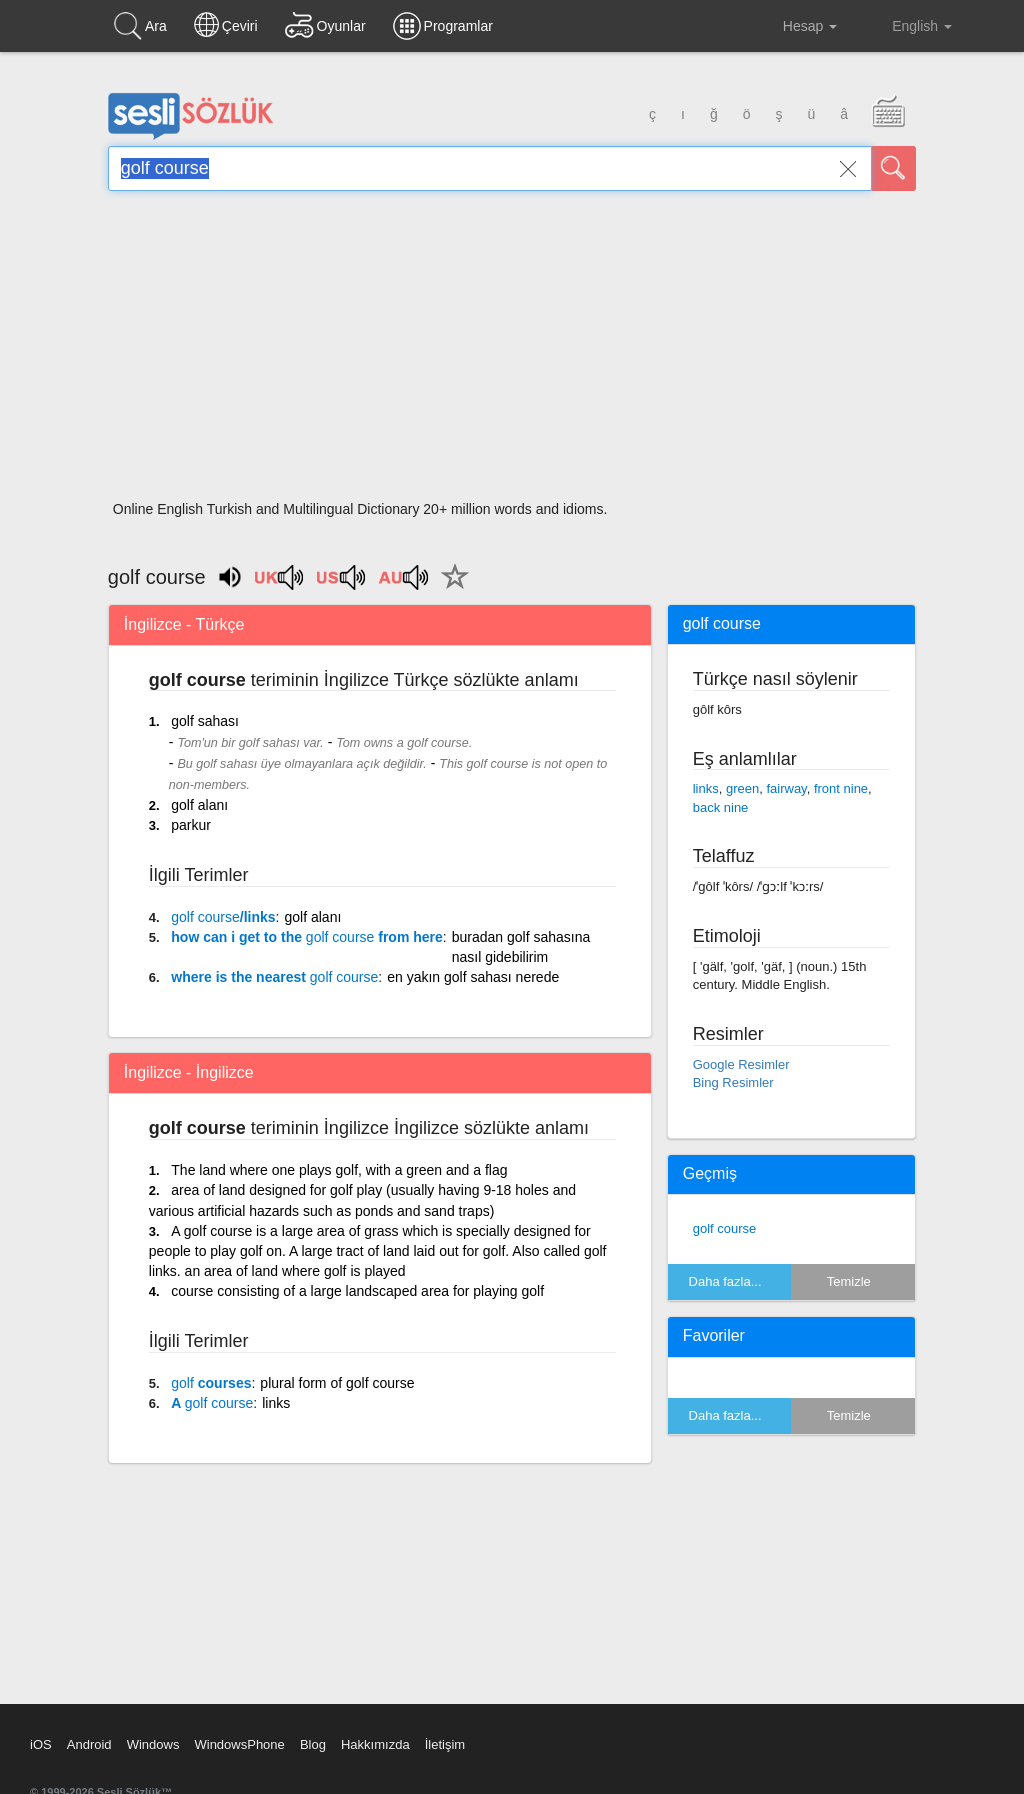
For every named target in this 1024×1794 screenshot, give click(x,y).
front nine (841, 788)
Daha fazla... (725, 1281)
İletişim (445, 1744)
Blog (313, 1744)
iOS (41, 1744)
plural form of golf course (337, 1383)
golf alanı (199, 805)
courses (211, 1383)
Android (89, 1744)
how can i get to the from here (307, 937)
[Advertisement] (512, 352)
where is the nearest (274, 977)
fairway (786, 788)
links (276, 1403)
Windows (153, 1744)
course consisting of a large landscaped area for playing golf (357, 1291)
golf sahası (205, 721)
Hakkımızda (375, 1744)
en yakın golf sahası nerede (473, 977)
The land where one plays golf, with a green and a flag (339, 1170)
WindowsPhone (239, 1744)
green (742, 788)
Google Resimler (741, 1064)
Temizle (849, 1281)
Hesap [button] (794, 26)
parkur (191, 825)
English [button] (908, 25)
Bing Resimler (733, 1082)
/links (223, 917)
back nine (721, 807)
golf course (725, 1228)
